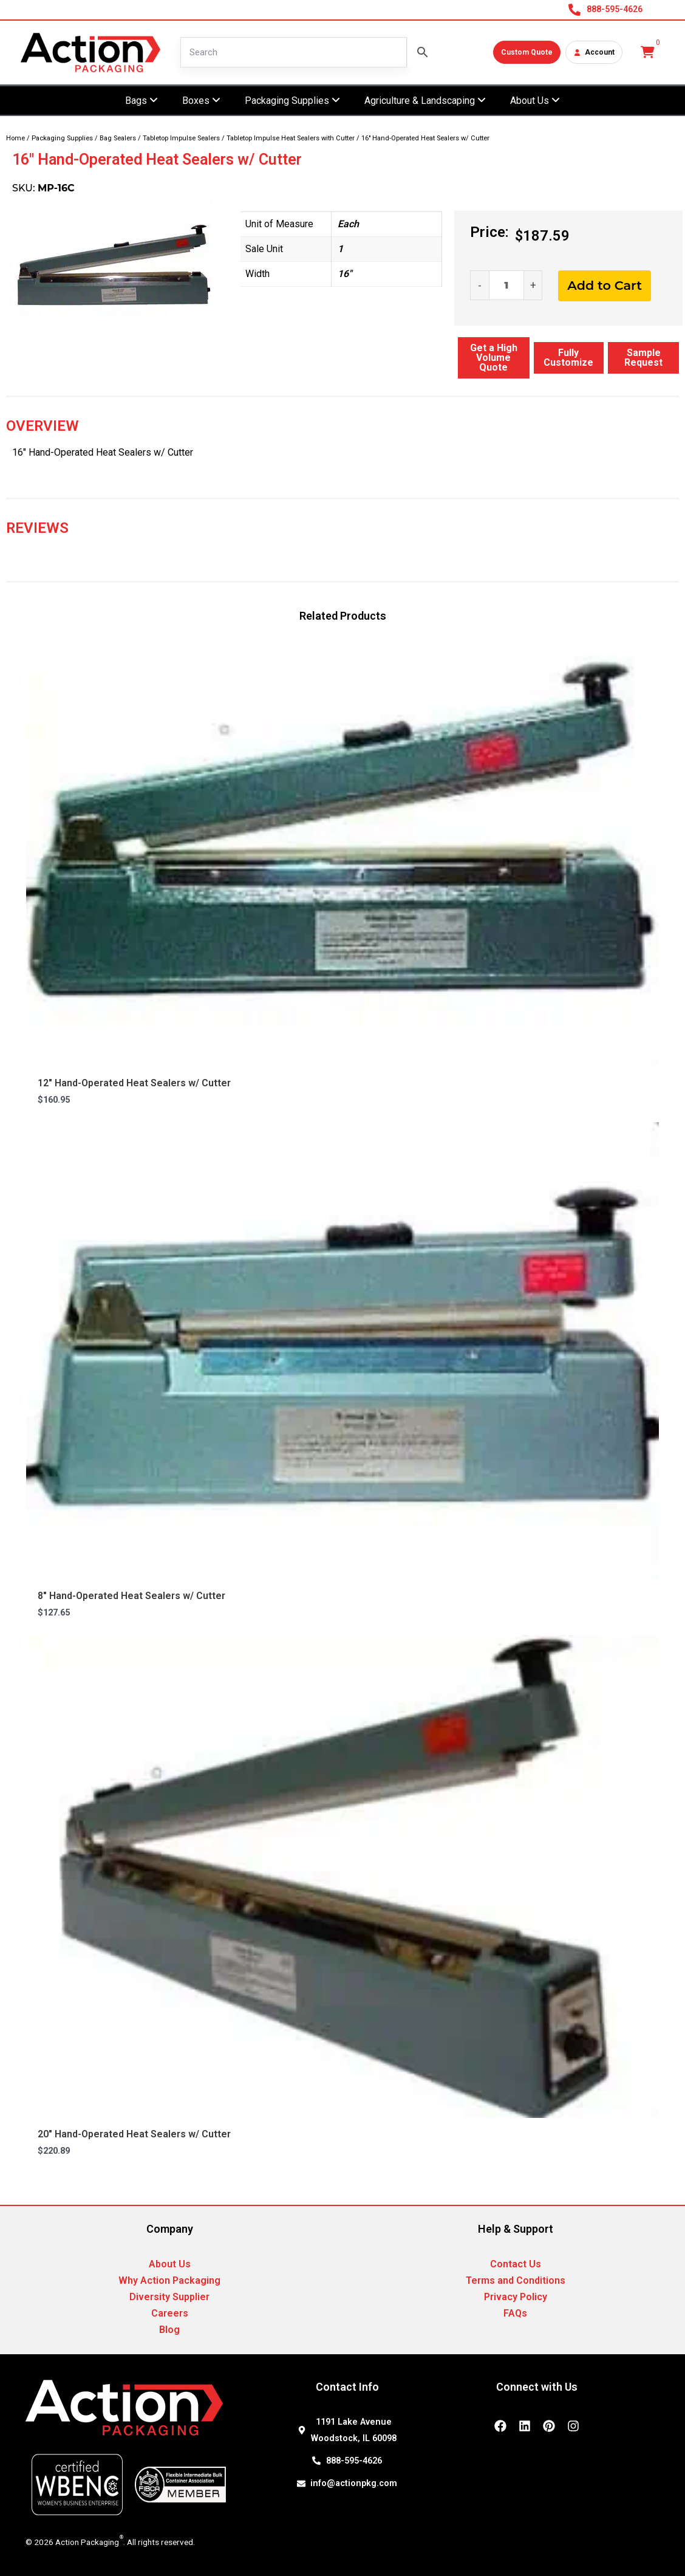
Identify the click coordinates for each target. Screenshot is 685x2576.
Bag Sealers (118, 138)
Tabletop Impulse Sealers (181, 138)
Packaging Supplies (62, 138)
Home (15, 138)
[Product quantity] (506, 285)
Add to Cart (604, 285)
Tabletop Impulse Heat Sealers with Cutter (291, 138)
